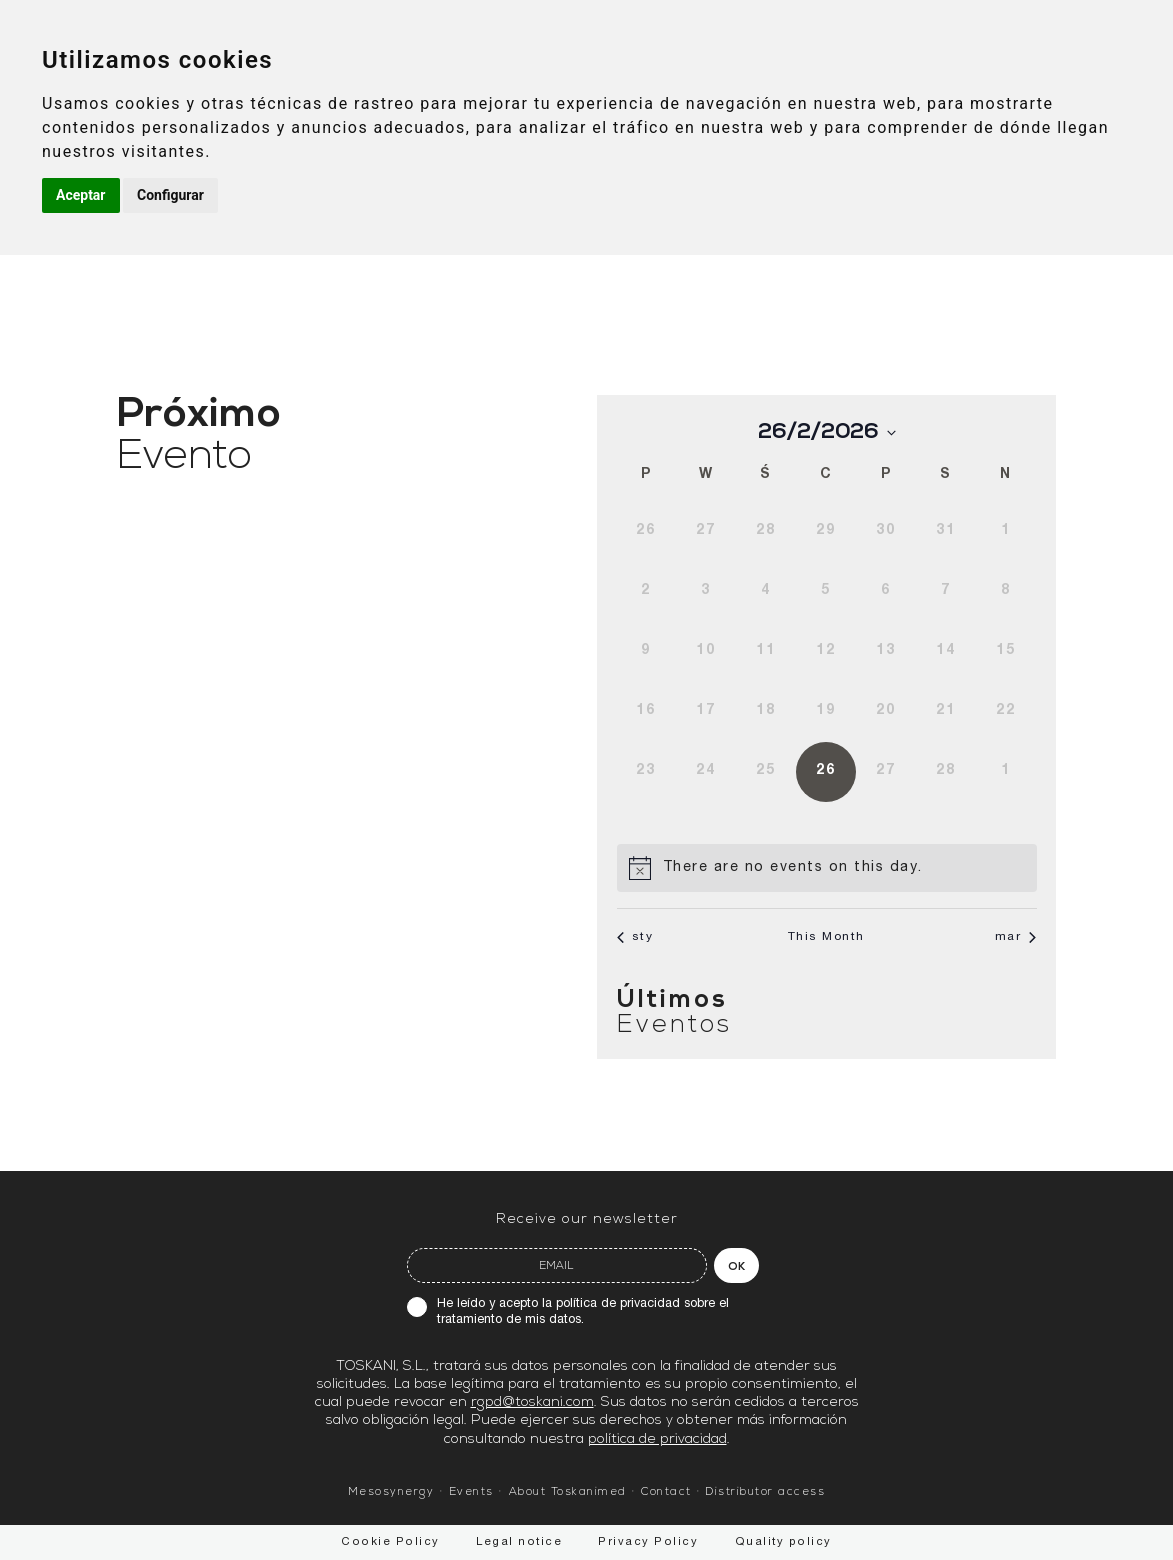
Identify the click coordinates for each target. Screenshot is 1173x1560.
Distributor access (765, 1492)
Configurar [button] (170, 195)
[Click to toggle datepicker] (827, 432)
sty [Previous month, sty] (635, 937)
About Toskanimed (568, 1492)
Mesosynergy (391, 1492)
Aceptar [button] (81, 195)
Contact (666, 1492)
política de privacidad (618, 1304)
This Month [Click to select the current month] (826, 937)
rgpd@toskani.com (532, 1402)
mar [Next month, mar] (1016, 937)
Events (471, 1492)
